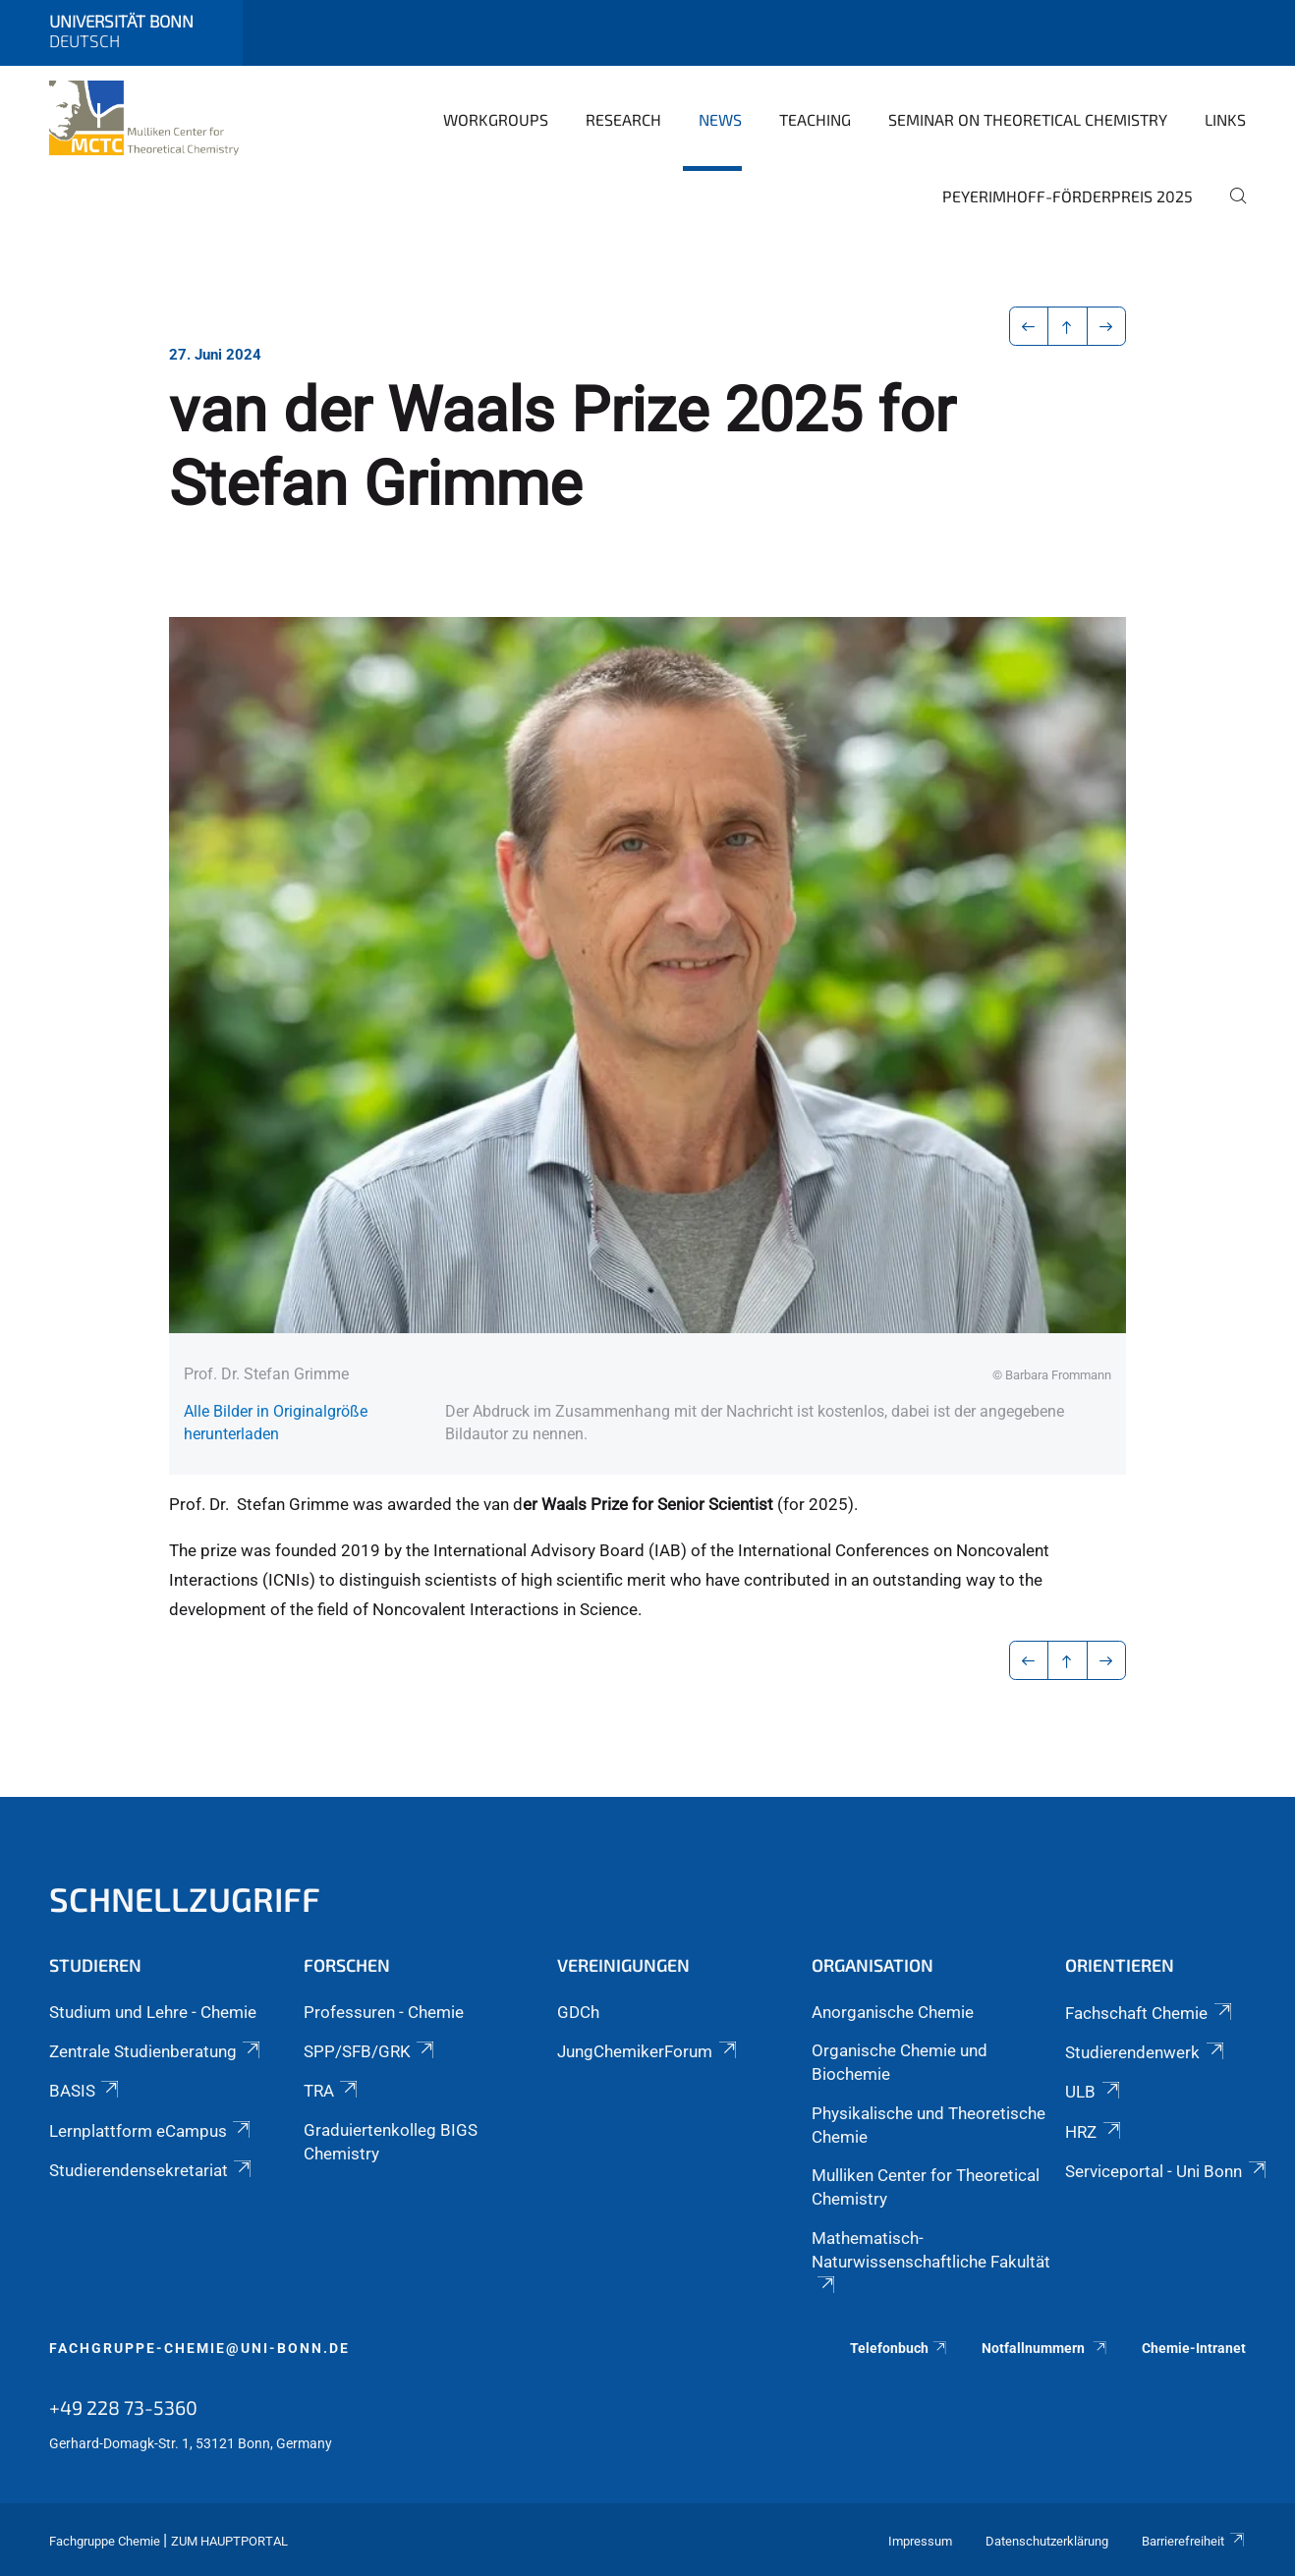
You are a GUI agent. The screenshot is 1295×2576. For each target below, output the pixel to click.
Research (623, 119)
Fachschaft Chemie (1149, 2013)
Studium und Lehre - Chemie (152, 2012)
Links (1225, 119)
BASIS (85, 2090)
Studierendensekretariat (151, 2170)
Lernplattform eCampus (151, 2131)
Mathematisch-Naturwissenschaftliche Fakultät (931, 2261)
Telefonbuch (899, 2348)
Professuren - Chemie (384, 2012)
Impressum (920, 2541)
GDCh (578, 2012)
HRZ (1094, 2132)
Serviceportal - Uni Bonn (1166, 2171)
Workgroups (495, 119)
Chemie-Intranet (1194, 2348)
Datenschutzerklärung (1046, 2541)
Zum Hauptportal (229, 2541)
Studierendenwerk (1145, 2052)
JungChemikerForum (648, 2051)
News (720, 119)
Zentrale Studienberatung (156, 2051)
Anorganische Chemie (893, 2012)
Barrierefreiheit (1194, 2541)
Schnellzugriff (184, 1898)
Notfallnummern (1045, 2348)
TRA (332, 2090)
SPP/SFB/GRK (370, 2051)
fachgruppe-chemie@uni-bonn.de (199, 2348)
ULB (1093, 2091)
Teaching (815, 119)
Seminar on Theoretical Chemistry (1027, 119)
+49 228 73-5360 (123, 2407)
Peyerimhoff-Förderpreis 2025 (1067, 196)
